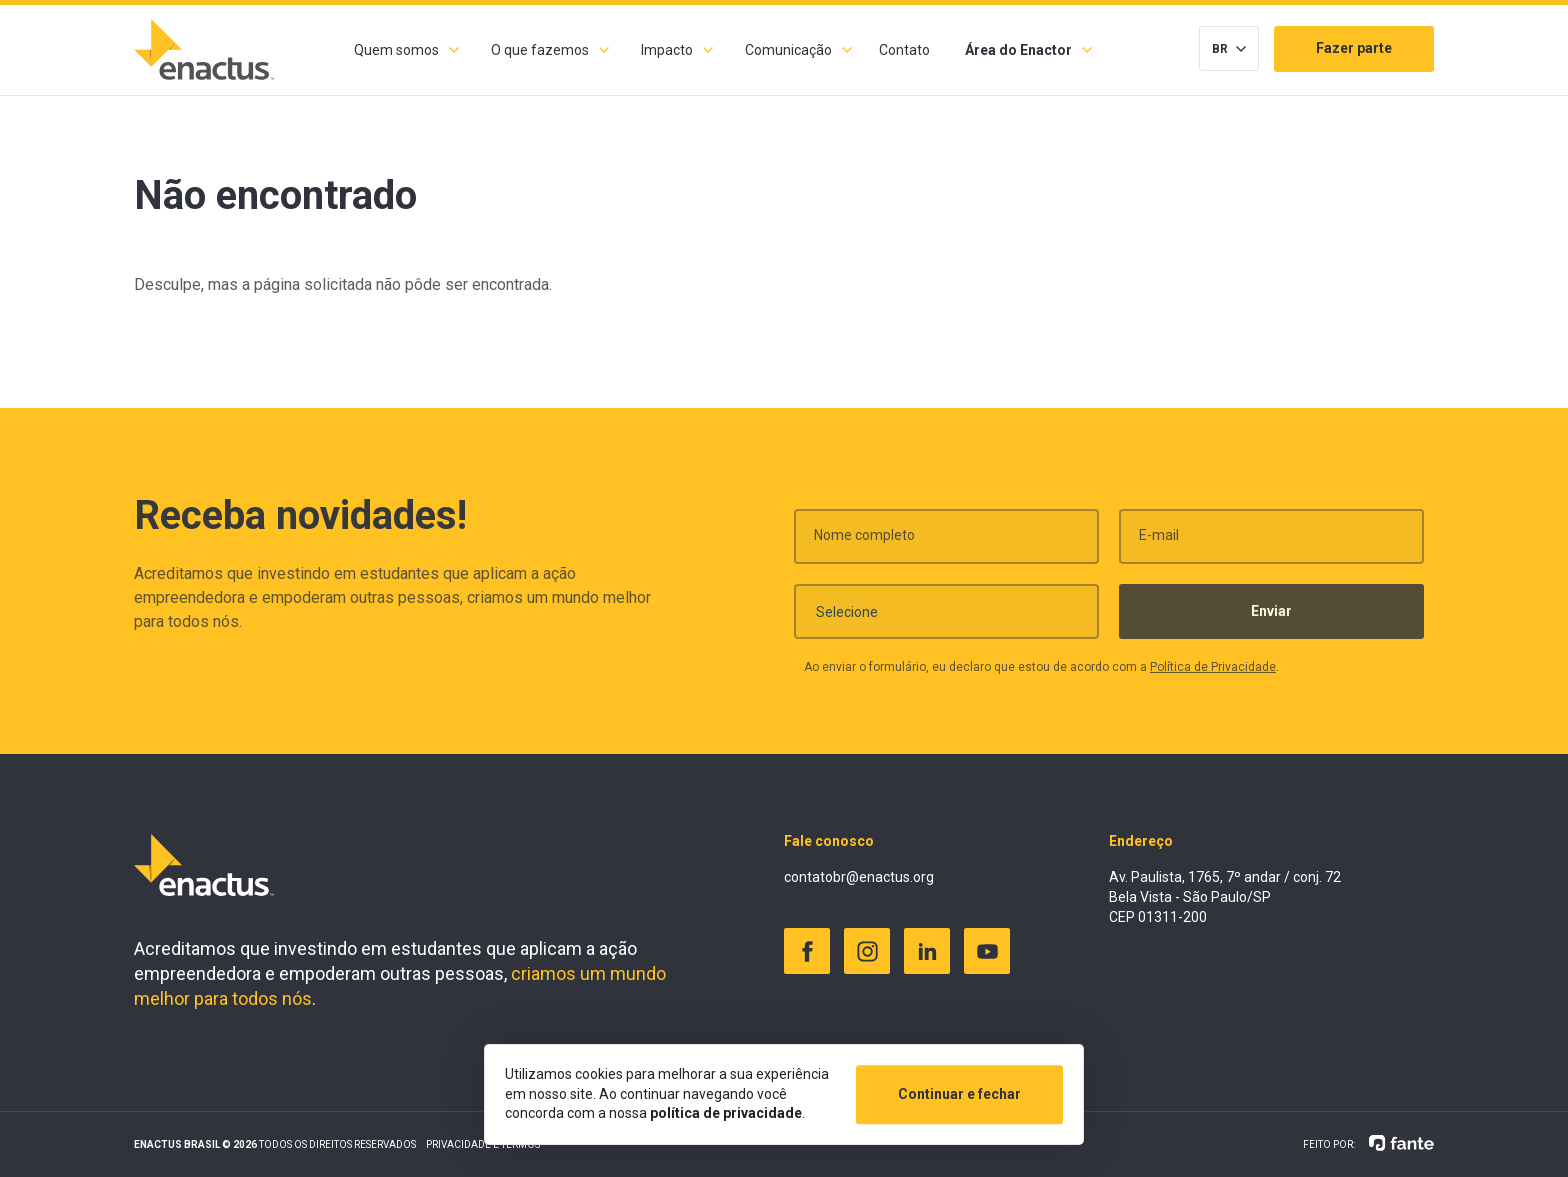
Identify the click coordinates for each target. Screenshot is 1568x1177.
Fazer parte (1354, 48)
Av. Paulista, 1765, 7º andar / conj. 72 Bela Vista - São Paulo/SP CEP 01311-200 (1225, 896)
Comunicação (788, 50)
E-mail (1159, 543)
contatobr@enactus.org (859, 877)
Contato (904, 50)
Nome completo (864, 543)
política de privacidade (726, 1113)
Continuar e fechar (959, 1094)
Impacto (667, 50)
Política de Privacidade (1213, 675)
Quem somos (396, 50)
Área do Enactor (1018, 50)
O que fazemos (540, 50)
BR (1220, 49)
